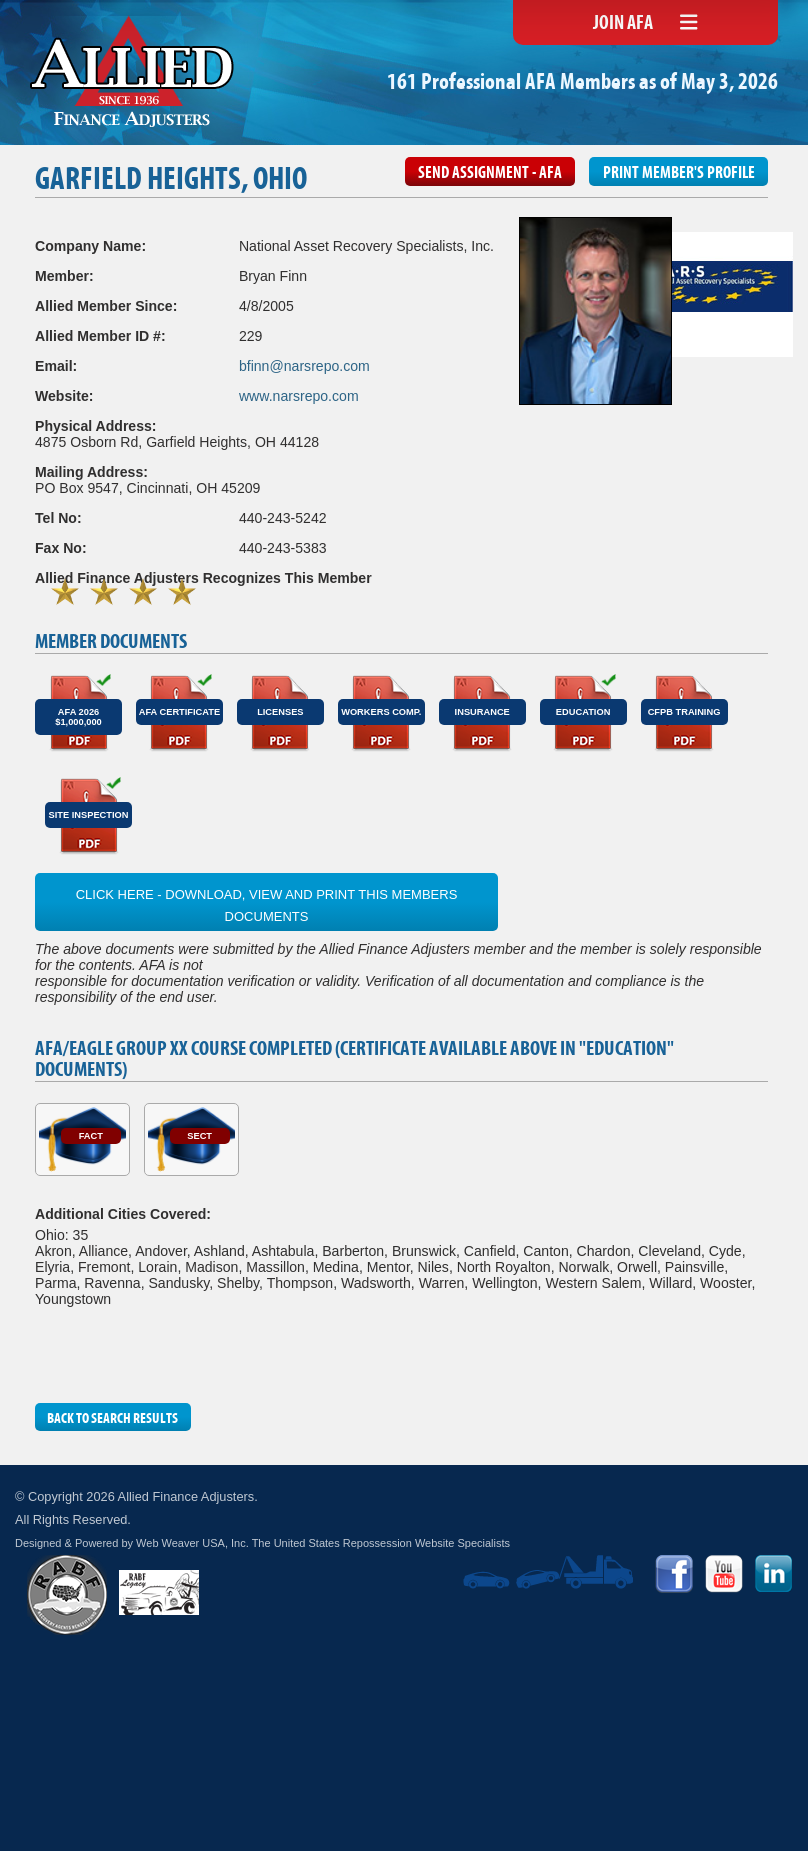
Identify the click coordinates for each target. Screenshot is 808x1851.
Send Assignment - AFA (490, 174)
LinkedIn (774, 1574)
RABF (67, 1595)
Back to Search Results (112, 1419)
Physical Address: (96, 426)
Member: (64, 276)
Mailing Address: (91, 472)
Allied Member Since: (106, 306)
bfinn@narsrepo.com (304, 366)
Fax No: (61, 548)
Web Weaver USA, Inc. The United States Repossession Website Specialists (323, 1543)
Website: (64, 396)
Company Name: (90, 246)
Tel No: (58, 518)
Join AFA (623, 24)
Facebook (674, 1574)
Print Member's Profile (679, 174)
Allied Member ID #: (100, 336)
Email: (56, 366)
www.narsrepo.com (299, 396)
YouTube (724, 1574)
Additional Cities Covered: (123, 1214)
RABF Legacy (159, 1592)
